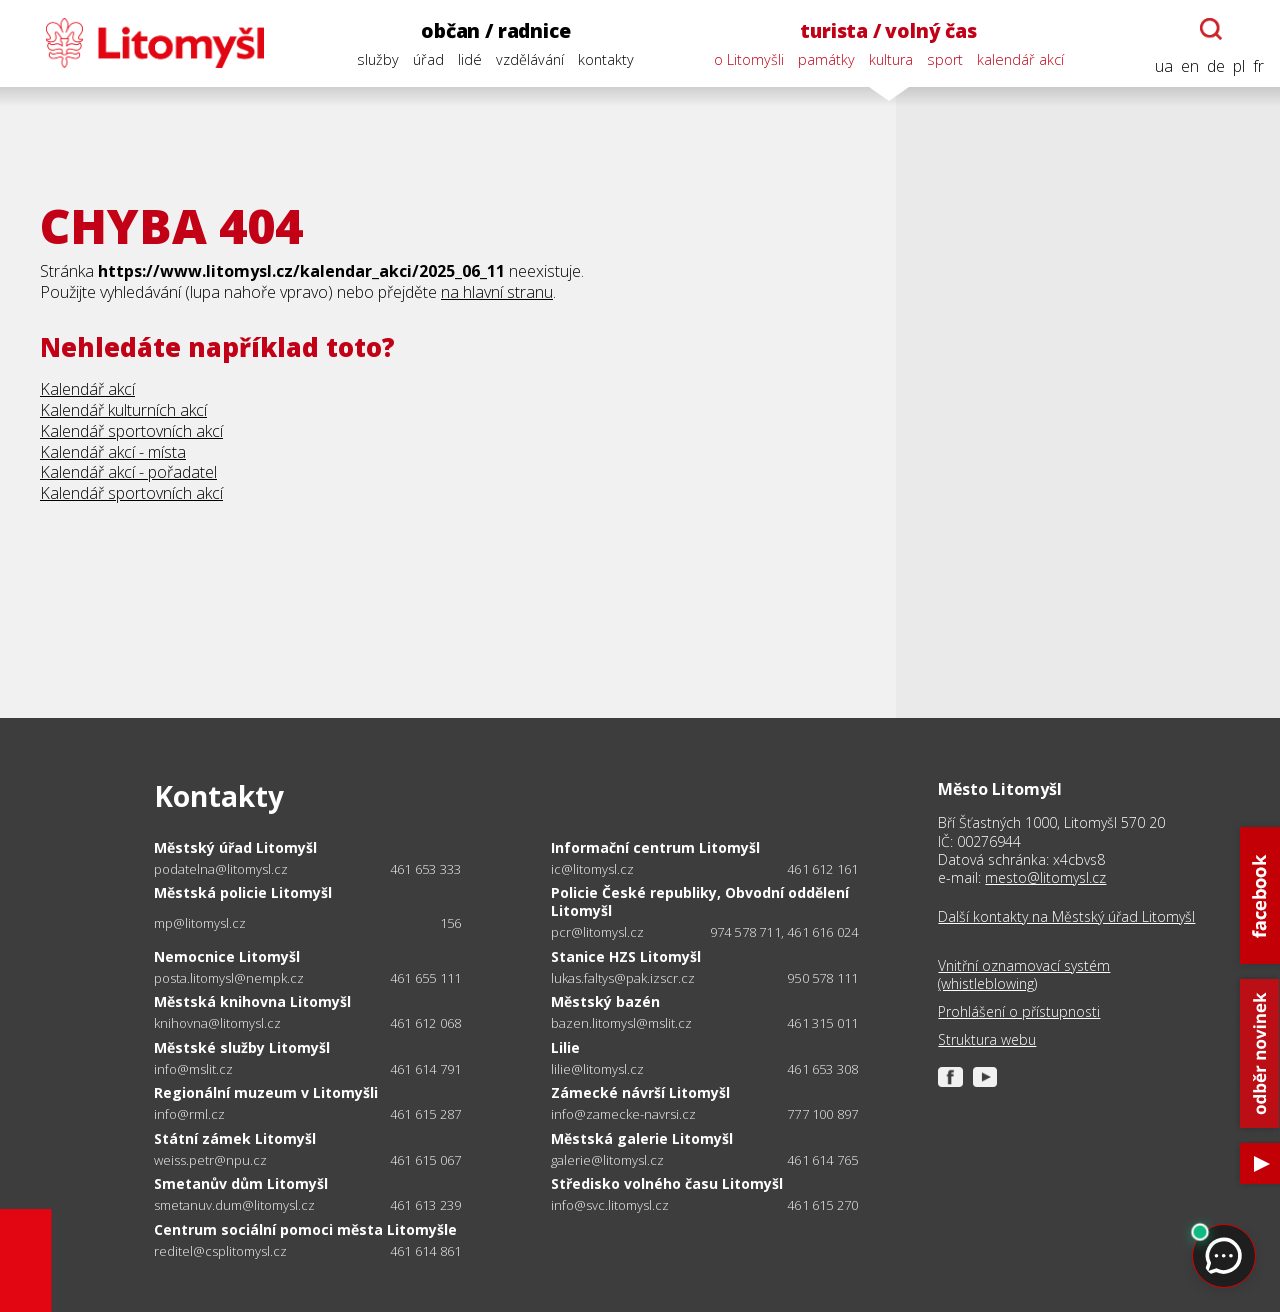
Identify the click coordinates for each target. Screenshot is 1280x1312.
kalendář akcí (1020, 59)
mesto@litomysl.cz (1045, 877)
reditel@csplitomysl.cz (220, 1251)
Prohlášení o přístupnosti (1019, 1012)
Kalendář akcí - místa (113, 452)
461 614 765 (822, 1160)
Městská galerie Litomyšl (642, 1138)
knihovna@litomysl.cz (217, 1023)
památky (826, 59)
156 (451, 923)
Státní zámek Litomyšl (235, 1138)
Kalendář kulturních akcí (123, 410)
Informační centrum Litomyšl (655, 847)
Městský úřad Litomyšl (235, 847)
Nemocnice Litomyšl (227, 956)
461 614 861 (425, 1251)
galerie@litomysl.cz (607, 1160)
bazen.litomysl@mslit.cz (621, 1023)
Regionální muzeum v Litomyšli (266, 1092)
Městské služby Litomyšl (242, 1047)
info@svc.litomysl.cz (610, 1205)
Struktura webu (987, 1040)
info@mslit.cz (193, 1069)
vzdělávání (530, 59)
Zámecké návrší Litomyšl (640, 1092)
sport (945, 59)
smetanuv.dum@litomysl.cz (234, 1205)
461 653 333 (425, 869)
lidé (470, 59)
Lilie (565, 1047)
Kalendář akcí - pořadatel (128, 472)
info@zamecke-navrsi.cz (623, 1114)
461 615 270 (822, 1205)
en (1190, 66)
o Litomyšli (749, 59)
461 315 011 (822, 1023)
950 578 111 (822, 978)
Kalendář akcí (87, 389)
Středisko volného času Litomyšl (667, 1183)
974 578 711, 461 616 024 (784, 932)
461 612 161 (822, 869)
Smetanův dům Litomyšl (241, 1183)
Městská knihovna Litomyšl (252, 1001)
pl (1239, 66)
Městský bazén (605, 1001)
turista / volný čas (888, 30)
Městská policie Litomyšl (243, 892)
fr (1258, 66)
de (1216, 66)
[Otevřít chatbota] (1211, 29)
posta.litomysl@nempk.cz (229, 978)
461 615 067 (425, 1160)
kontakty (606, 59)
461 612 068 (425, 1023)
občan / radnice (495, 30)
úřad (428, 59)
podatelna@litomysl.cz (221, 869)
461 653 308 (822, 1069)
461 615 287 (425, 1114)
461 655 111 (425, 978)
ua (1164, 66)
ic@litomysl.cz (592, 869)
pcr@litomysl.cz (597, 932)
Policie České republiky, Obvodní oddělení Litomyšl (700, 901)
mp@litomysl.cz (200, 923)
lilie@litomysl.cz (597, 1069)
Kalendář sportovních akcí (131, 431)
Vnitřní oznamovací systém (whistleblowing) (1024, 975)
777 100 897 (822, 1114)
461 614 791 (425, 1069)
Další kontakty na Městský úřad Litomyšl (1066, 917)
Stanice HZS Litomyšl (626, 956)
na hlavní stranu (497, 292)
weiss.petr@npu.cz (210, 1160)
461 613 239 (425, 1205)
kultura (891, 59)
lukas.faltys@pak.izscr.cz (623, 978)
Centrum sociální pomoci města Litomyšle (305, 1229)
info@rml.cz (189, 1114)
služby (378, 59)
